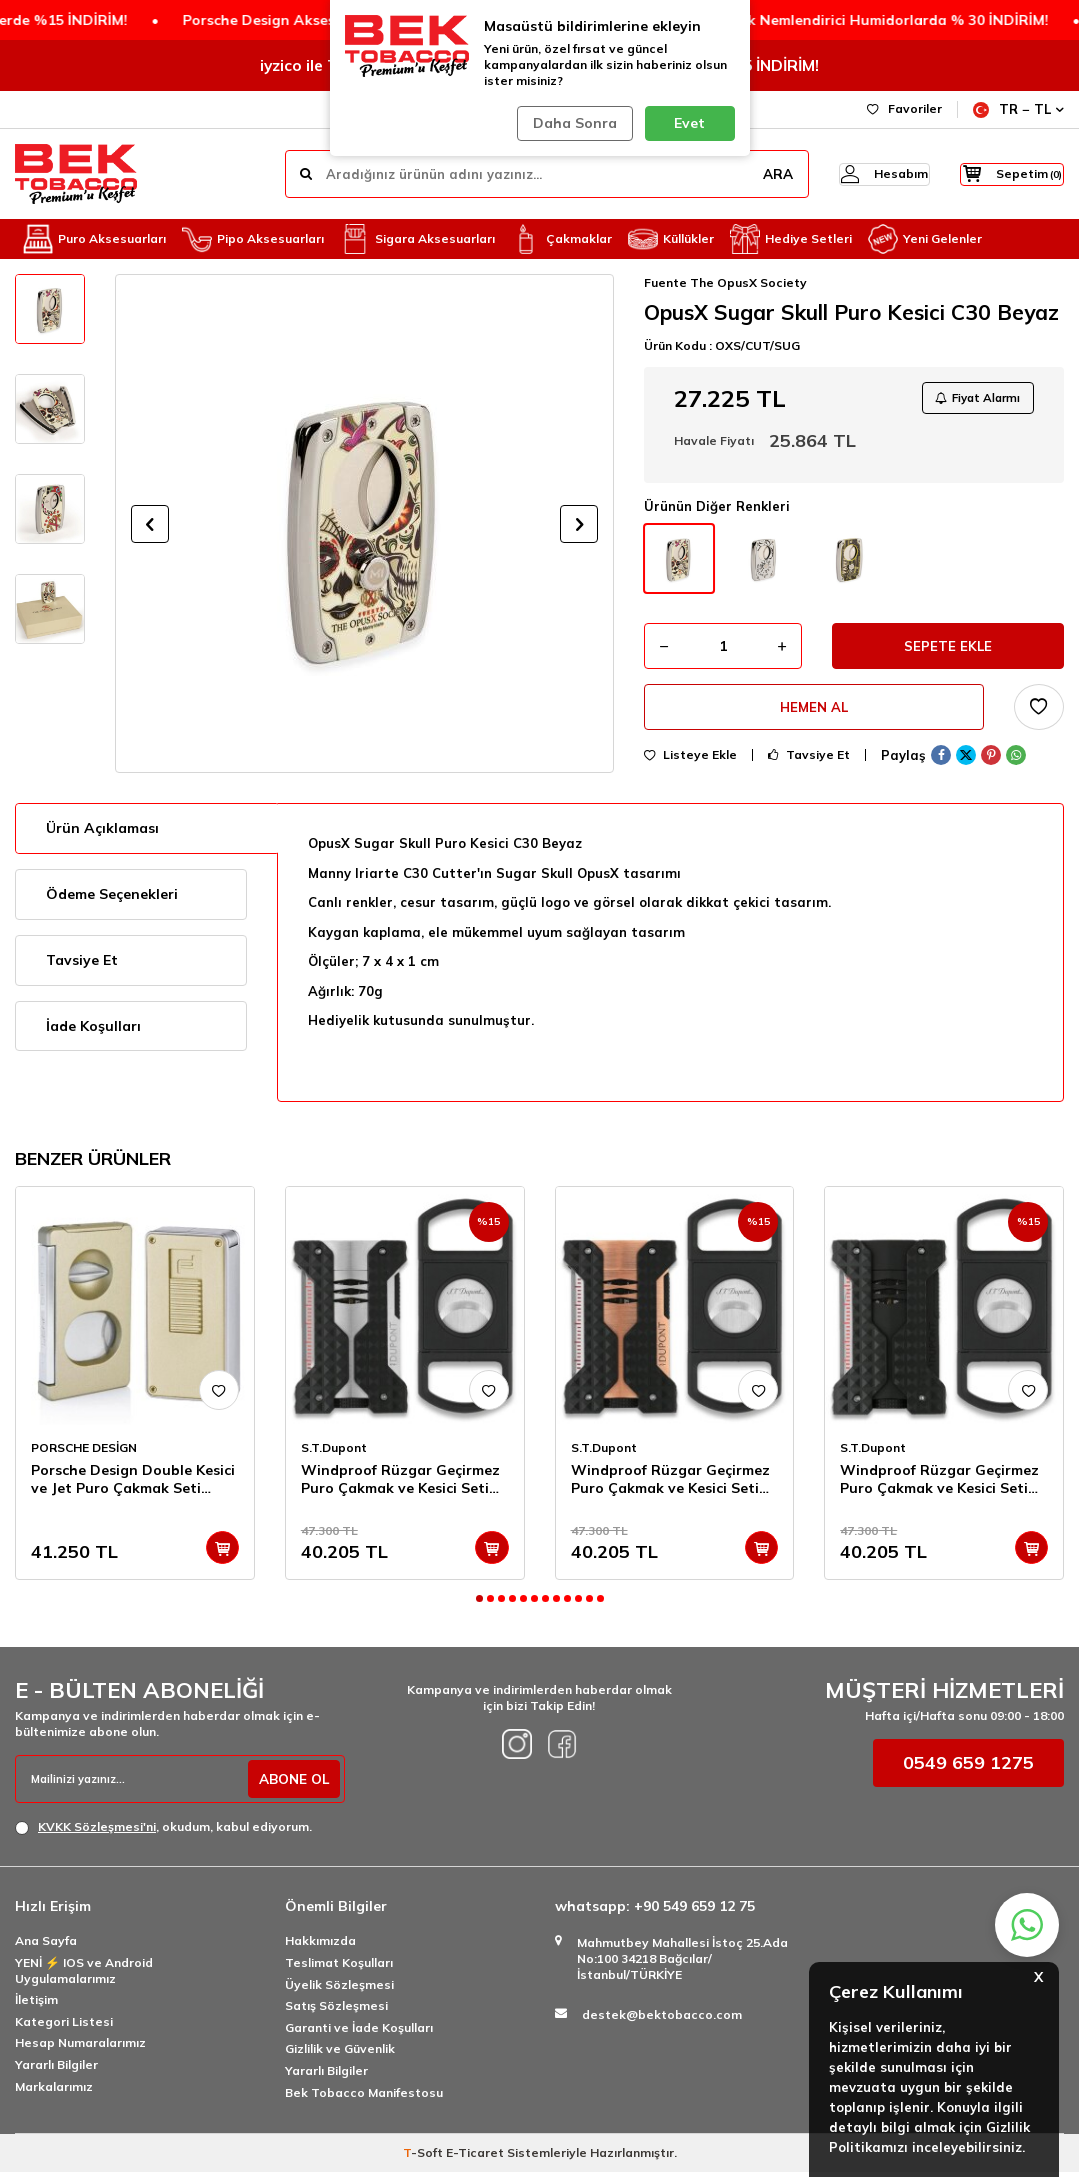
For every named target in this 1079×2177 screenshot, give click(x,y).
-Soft (424, 2157)
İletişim (36, 2004)
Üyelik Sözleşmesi (339, 1988)
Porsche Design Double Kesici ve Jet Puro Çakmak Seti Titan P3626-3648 (133, 1484)
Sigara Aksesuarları (417, 239)
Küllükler (671, 239)
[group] (364, 523)
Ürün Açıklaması (102, 833)
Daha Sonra (572, 123)
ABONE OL (291, 1783)
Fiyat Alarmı (973, 399)
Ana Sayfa (46, 1945)
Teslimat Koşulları (339, 1966)
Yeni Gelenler (925, 239)
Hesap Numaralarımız (80, 2047)
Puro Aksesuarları (94, 239)
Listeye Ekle (690, 768)
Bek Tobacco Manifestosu (364, 2096)
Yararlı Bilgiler (56, 2068)
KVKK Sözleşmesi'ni (97, 1831)
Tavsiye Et (809, 768)
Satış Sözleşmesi (336, 2010)
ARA (742, 174)
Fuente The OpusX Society (725, 282)
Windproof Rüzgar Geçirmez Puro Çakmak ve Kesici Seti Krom (400, 1484)
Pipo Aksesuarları (253, 239)
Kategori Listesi (64, 2025)
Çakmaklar (561, 239)
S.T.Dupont (334, 1451)
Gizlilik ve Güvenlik (340, 2053)
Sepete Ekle (947, 652)
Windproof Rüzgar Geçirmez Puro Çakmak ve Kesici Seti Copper (670, 1484)
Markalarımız (54, 2090)
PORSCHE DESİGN (84, 1451)
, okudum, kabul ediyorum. (163, 1832)
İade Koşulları (93, 1030)
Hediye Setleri (791, 239)
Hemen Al (814, 717)
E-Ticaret (475, 2157)
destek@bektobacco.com (662, 2019)
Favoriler (904, 108)
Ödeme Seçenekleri (112, 898)
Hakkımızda (320, 1945)
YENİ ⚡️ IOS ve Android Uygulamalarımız (84, 1974)
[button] (150, 524)
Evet (689, 123)
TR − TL (1018, 109)
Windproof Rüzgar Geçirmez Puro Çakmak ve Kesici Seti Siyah (939, 1484)
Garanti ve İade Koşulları (359, 2031)
